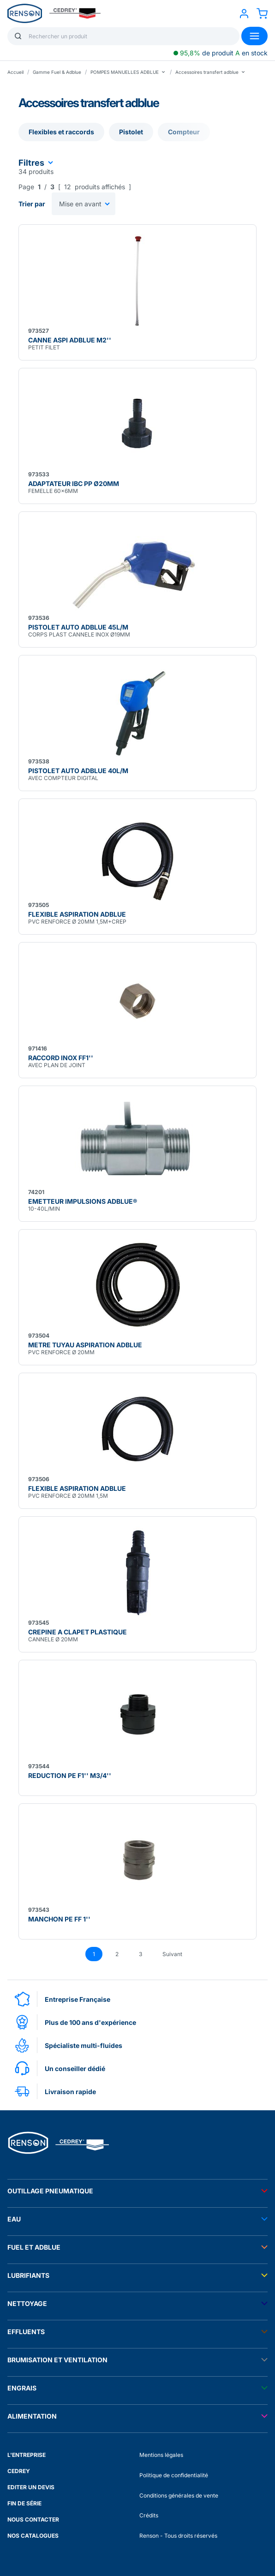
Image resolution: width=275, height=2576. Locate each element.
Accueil (15, 72)
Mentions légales (161, 2454)
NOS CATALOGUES (33, 2535)
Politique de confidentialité (173, 2475)
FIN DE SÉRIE (24, 2503)
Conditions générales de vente (178, 2495)
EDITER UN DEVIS (30, 2487)
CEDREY (18, 2471)
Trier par (31, 204)
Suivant (172, 1954)
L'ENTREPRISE (26, 2454)
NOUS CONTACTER (33, 2519)
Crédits (148, 2515)
